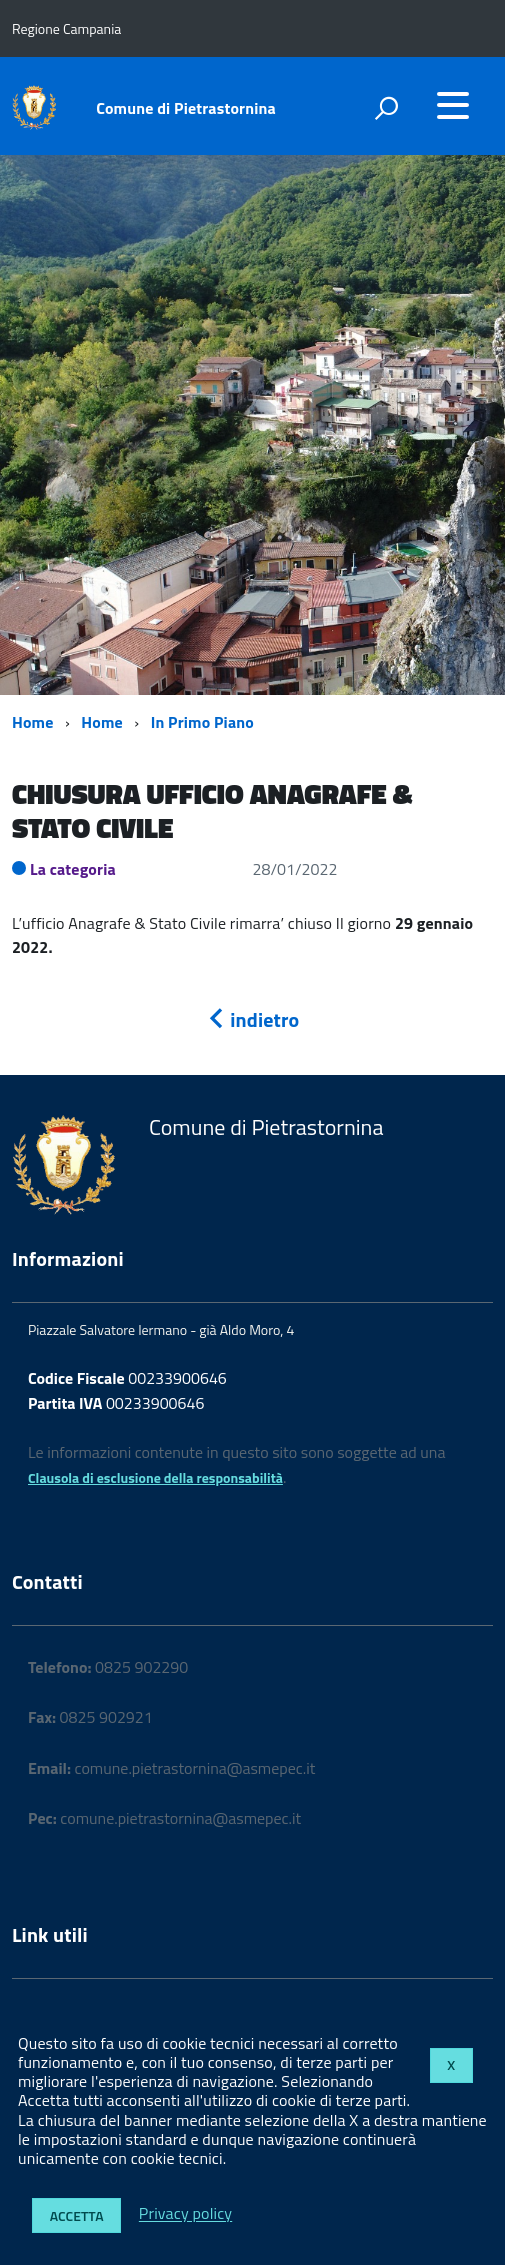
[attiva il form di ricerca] (386, 108)
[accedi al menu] (453, 105)
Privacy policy (185, 2214)
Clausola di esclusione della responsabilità (155, 1477)
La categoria (73, 869)
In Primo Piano (202, 722)
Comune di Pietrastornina (186, 108)
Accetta (77, 2215)
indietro (253, 1019)
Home (32, 722)
